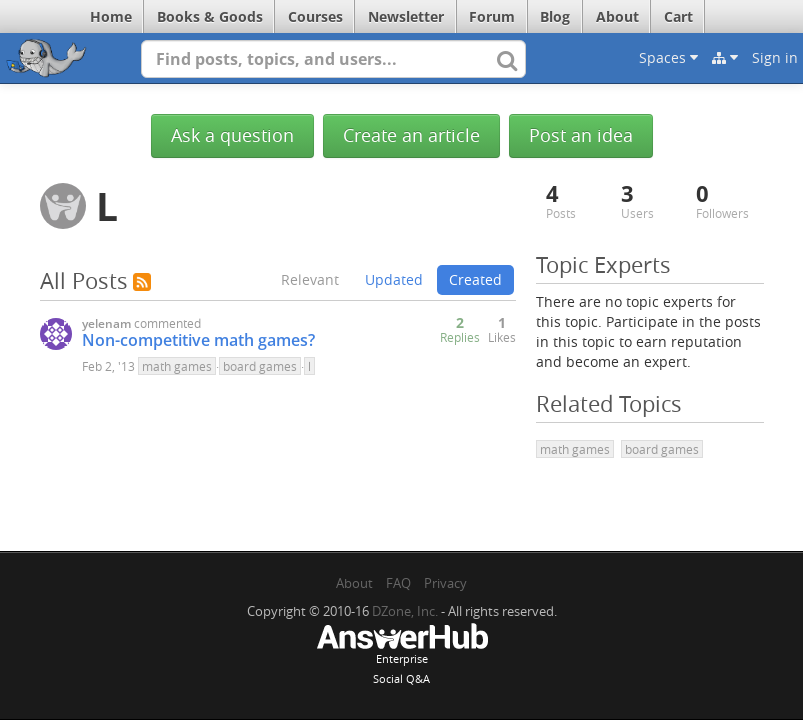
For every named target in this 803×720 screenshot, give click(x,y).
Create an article (411, 135)
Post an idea (581, 135)
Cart (678, 16)
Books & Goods (210, 16)
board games (260, 366)
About (617, 16)
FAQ (398, 583)
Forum (492, 16)
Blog (555, 16)
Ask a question (232, 135)
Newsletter (406, 16)
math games (177, 366)
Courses (315, 16)
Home (111, 16)
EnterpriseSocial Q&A (402, 656)
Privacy (445, 583)
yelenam (106, 323)
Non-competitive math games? (198, 340)
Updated (394, 279)
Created (475, 279)
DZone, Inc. (405, 611)
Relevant (310, 279)
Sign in (775, 57)
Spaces (668, 57)
